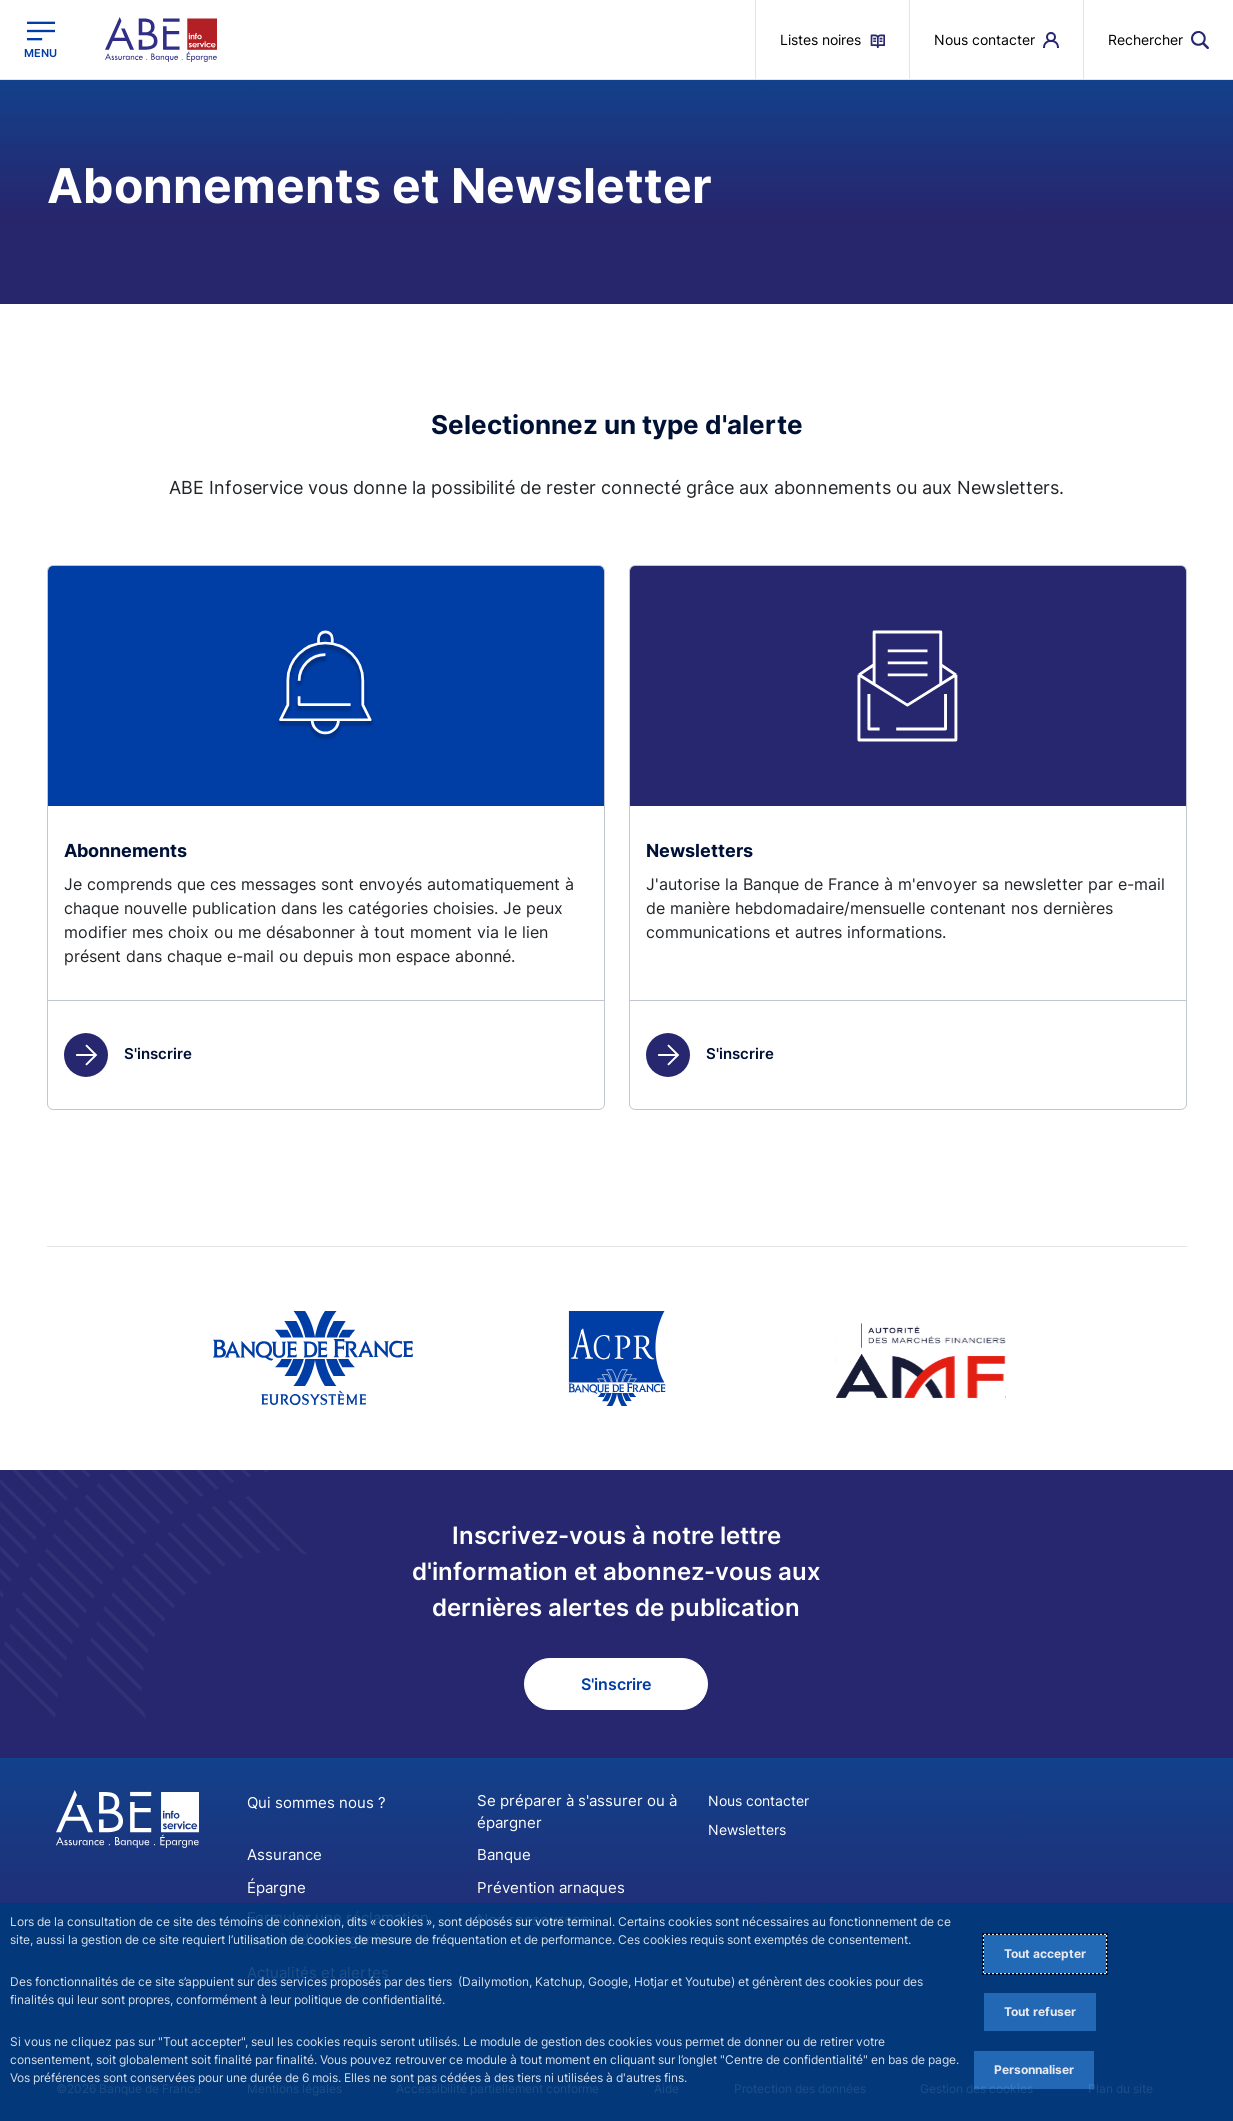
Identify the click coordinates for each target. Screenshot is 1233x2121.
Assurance (281, 1852)
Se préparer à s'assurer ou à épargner (569, 1811)
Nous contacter (758, 1800)
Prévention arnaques (544, 1883)
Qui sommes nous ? (310, 1802)
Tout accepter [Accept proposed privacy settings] (1045, 1953)
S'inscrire (128, 1053)
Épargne (274, 1883)
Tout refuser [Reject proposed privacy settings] (1040, 2011)
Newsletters (747, 1829)
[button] (1158, 39)
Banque (502, 1852)
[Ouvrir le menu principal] (40, 39)
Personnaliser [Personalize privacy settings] (1034, 2069)
